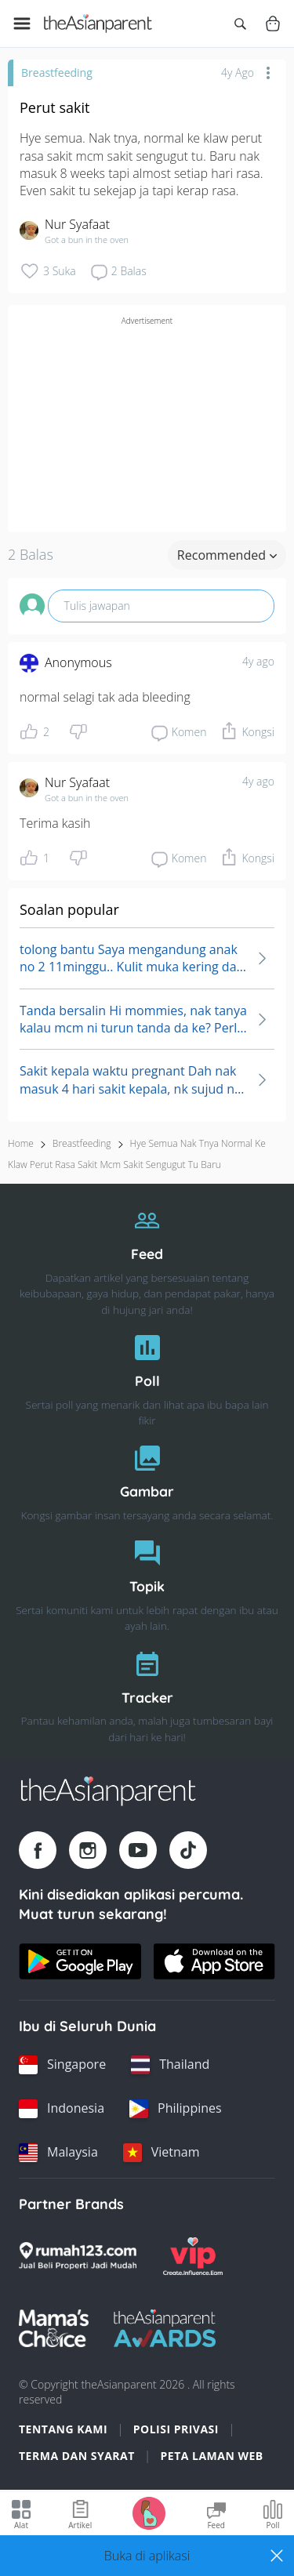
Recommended (227, 555)
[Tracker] (147, 1693)
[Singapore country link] (62, 2064)
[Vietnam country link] (161, 2152)
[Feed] (147, 1257)
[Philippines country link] (175, 2108)
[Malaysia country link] (58, 2152)
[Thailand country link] (170, 2064)
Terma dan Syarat (77, 2455)
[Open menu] (22, 23)
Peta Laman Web (212, 2455)
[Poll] (147, 1376)
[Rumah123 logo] (77, 2256)
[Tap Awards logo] (165, 2328)
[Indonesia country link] (61, 2108)
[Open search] (240, 23)
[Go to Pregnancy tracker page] (149, 2512)
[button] (147, 2555)
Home (21, 1143)
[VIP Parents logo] (193, 2256)
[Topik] (147, 1581)
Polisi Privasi (176, 2429)
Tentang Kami (63, 2429)
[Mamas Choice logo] (54, 2328)
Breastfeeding (57, 72)
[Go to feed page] (98, 23)
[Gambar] (147, 1479)
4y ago (258, 661)
